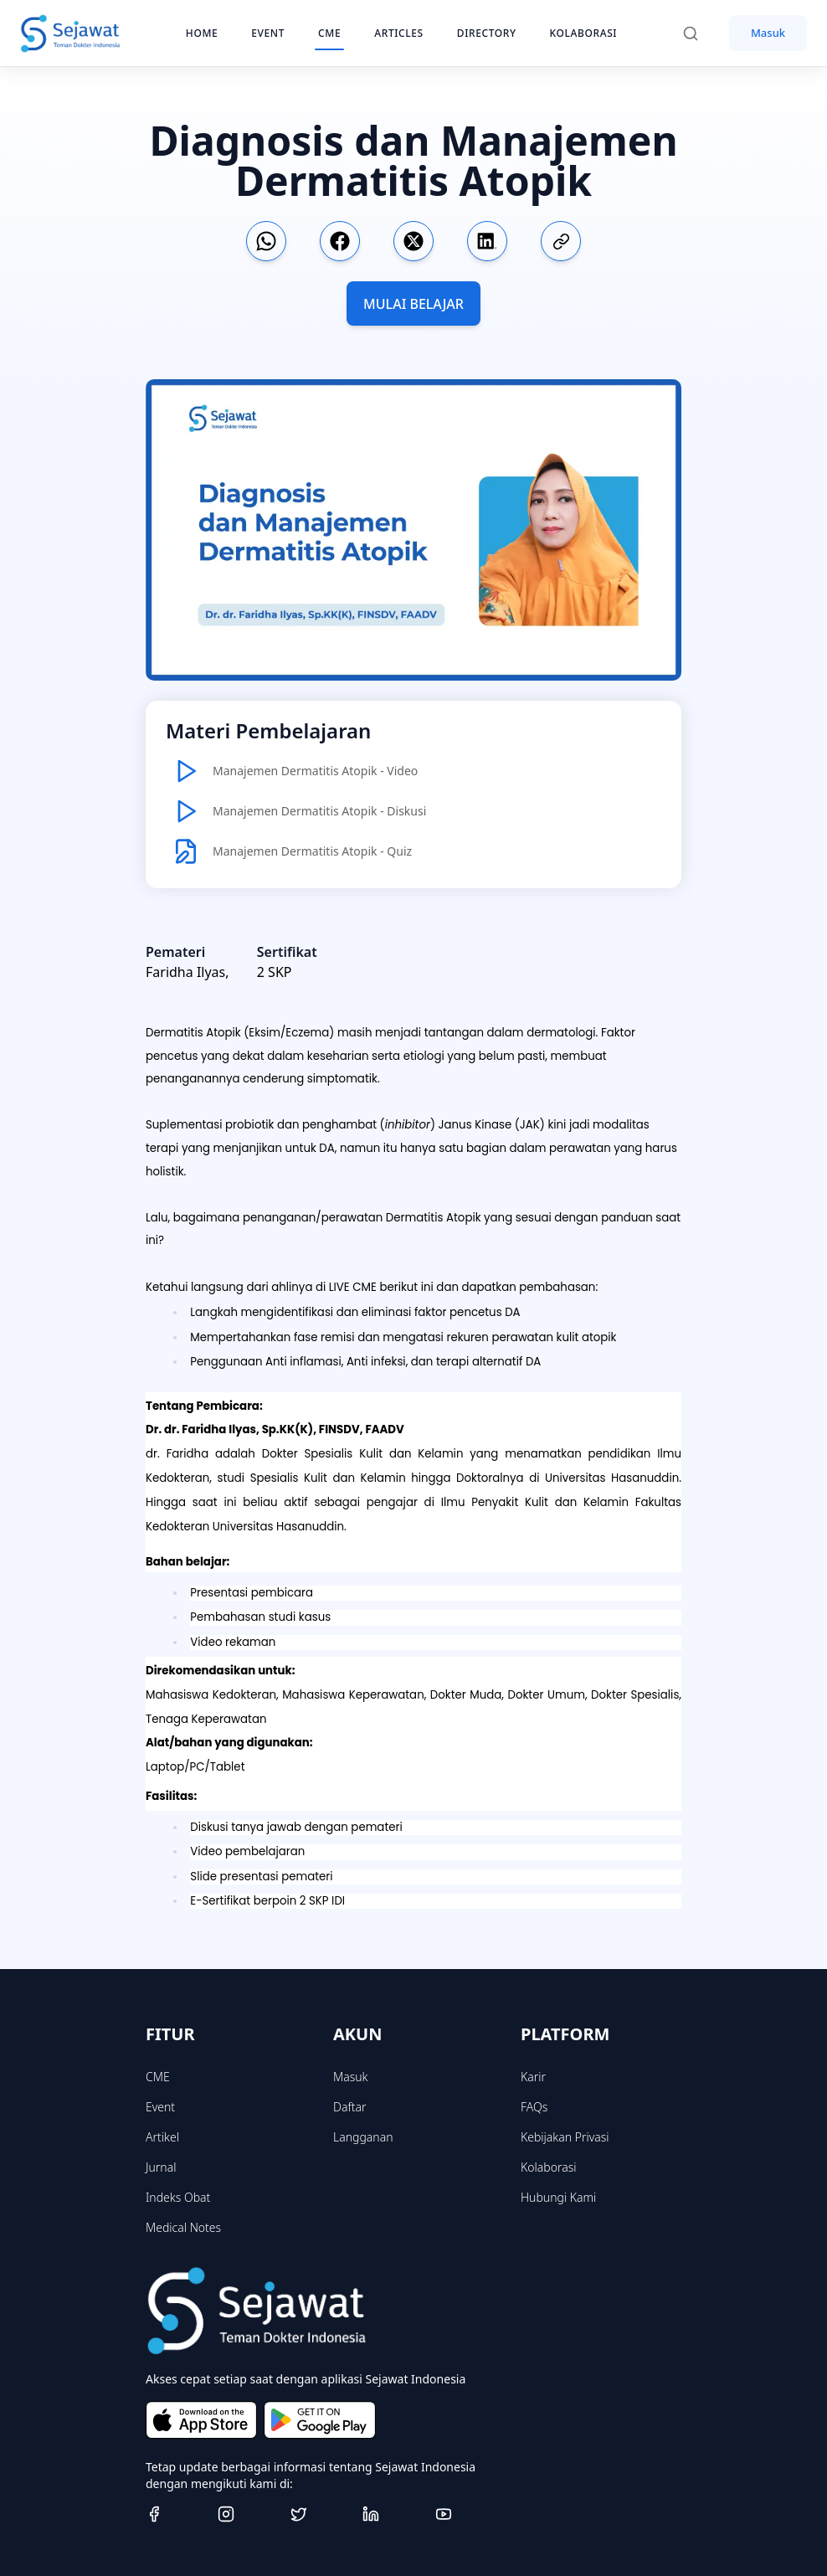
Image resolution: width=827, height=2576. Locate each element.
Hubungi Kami (558, 2197)
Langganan (363, 2137)
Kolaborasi (548, 2167)
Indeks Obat (178, 2197)
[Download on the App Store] (201, 2419)
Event (160, 2107)
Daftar (350, 2107)
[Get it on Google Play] (319, 2419)
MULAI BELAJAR (413, 304)
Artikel (162, 2137)
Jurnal (161, 2167)
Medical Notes (183, 2227)
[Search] (699, 33)
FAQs (534, 2107)
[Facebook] (175, 2514)
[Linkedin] (391, 2514)
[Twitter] (319, 2514)
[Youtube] (464, 2514)
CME (158, 2077)
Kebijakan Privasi (565, 2137)
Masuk (768, 32)
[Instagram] (247, 2514)
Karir (533, 2077)
